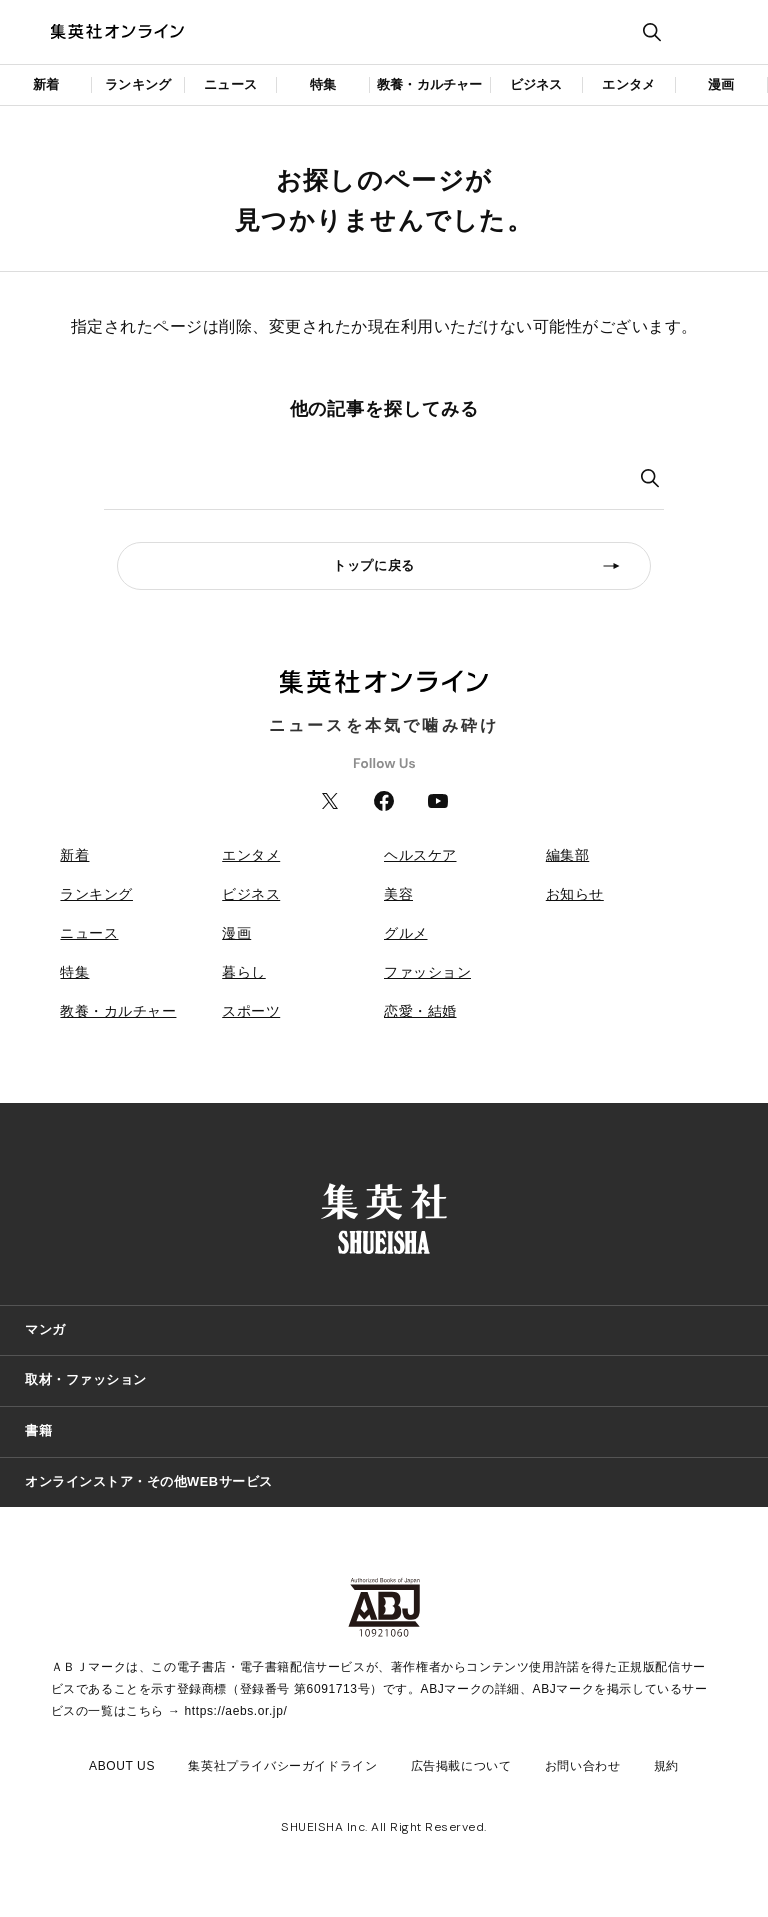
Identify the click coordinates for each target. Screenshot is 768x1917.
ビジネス (536, 84)
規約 (666, 1766)
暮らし (244, 972)
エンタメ (628, 84)
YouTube (438, 801)
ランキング (138, 84)
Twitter (330, 801)
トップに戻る (374, 565)
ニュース (230, 84)
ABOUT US (122, 1766)
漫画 (721, 84)
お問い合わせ (583, 1766)
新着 (46, 84)
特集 (323, 84)
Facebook (384, 801)
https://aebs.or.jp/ (236, 1711)
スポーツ (251, 1011)
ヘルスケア (420, 855)
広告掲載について (461, 1766)
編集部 (568, 855)
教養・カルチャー (430, 84)
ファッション (427, 972)
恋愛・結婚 (420, 1011)
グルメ (406, 933)
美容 (398, 894)
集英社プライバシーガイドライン (282, 1766)
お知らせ (575, 894)
